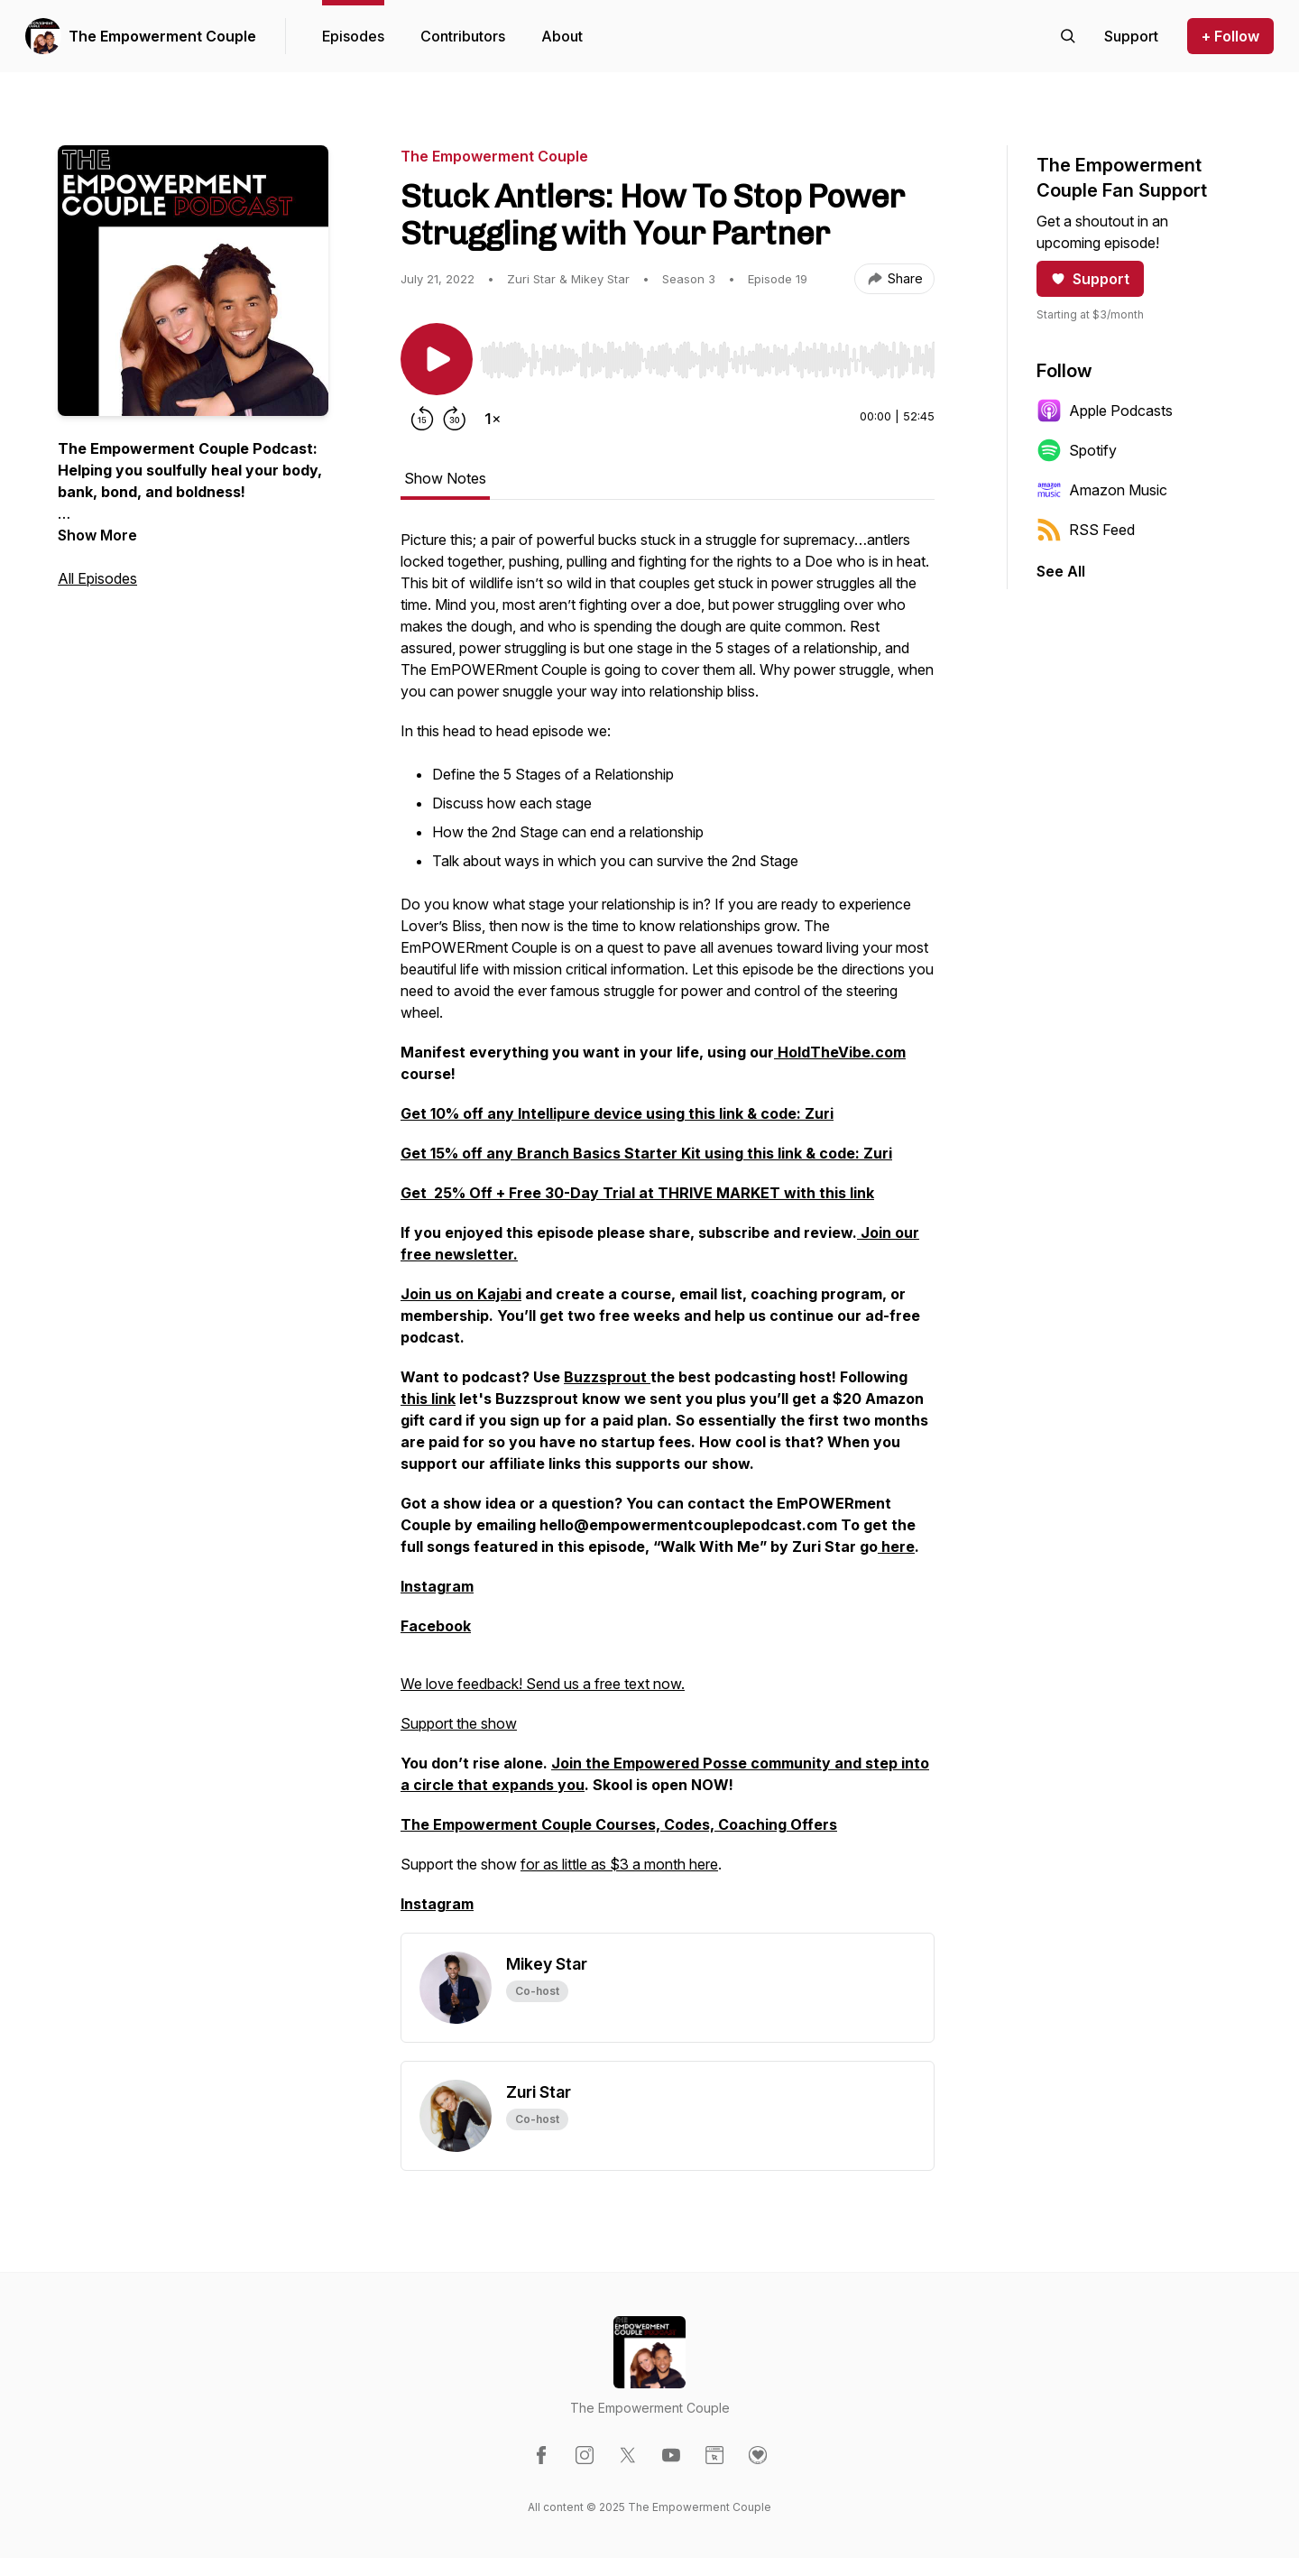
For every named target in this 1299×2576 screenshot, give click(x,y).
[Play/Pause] (437, 359)
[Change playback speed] (492, 418)
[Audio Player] (707, 354)
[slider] (707, 360)
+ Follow (1230, 36)
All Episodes (97, 578)
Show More (97, 535)
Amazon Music (1101, 490)
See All (1060, 571)
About (562, 36)
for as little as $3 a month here (619, 1864)
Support (1090, 279)
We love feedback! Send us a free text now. (543, 1684)
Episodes (353, 36)
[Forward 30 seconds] (454, 418)
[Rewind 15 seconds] (422, 418)
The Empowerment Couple (162, 36)
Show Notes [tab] (445, 478)
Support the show (459, 1723)
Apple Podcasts (1104, 410)
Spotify (1076, 450)
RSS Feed (1085, 529)
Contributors (462, 36)
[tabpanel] (668, 1231)
